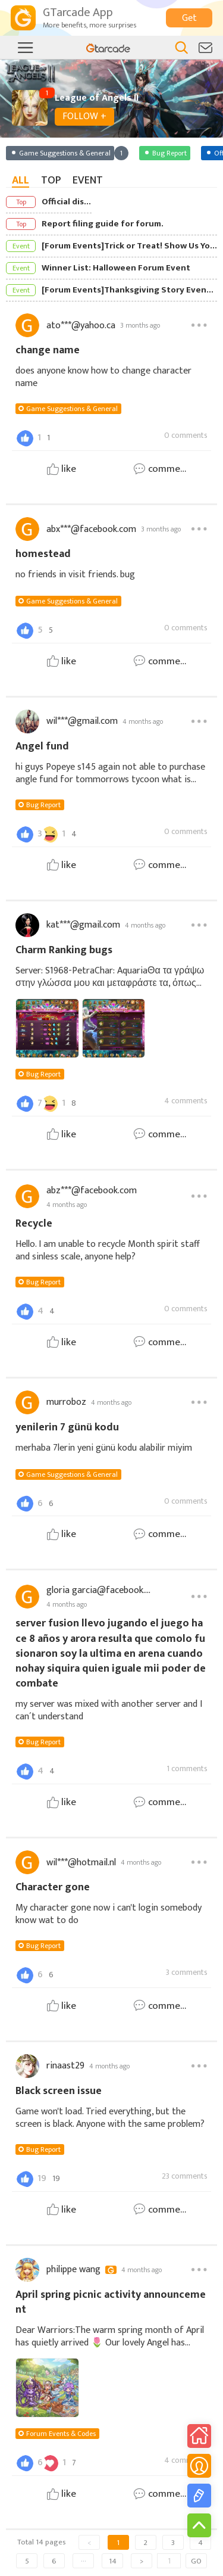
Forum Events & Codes (61, 2433)
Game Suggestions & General (72, 408)
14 (113, 2561)
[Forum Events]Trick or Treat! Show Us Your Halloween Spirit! (129, 246)
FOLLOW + (84, 116)
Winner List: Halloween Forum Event (116, 268)
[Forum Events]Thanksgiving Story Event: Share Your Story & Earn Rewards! (129, 290)
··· (83, 2561)
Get (189, 18)
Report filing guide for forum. (103, 224)
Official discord (67, 202)
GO (196, 2561)
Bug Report (43, 804)
